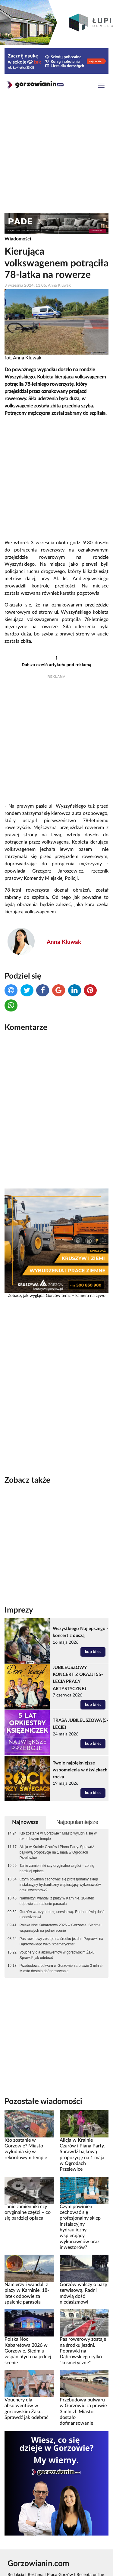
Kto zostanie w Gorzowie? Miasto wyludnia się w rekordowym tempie (58, 1836)
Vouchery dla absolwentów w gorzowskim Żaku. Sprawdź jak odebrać (58, 1955)
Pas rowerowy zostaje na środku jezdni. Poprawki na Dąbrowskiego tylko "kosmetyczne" (61, 1941)
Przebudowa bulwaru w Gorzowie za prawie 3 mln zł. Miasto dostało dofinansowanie (61, 1968)
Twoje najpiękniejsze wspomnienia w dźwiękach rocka (80, 1770)
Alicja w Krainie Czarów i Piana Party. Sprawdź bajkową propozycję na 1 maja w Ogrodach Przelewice (57, 1852)
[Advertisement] (56, 154)
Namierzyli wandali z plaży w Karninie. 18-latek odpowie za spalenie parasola (57, 1901)
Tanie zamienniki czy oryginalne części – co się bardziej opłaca (57, 1868)
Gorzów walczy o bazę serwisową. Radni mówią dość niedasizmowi (62, 1914)
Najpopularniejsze (77, 1822)
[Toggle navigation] (101, 86)
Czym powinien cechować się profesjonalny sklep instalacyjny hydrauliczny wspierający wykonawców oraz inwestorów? (60, 1884)
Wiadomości (18, 238)
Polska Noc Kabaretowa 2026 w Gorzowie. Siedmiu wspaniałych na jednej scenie (61, 1928)
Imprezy (19, 1610)
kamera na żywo (90, 1296)
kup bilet (93, 1652)
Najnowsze (25, 1822)
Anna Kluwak (64, 942)
